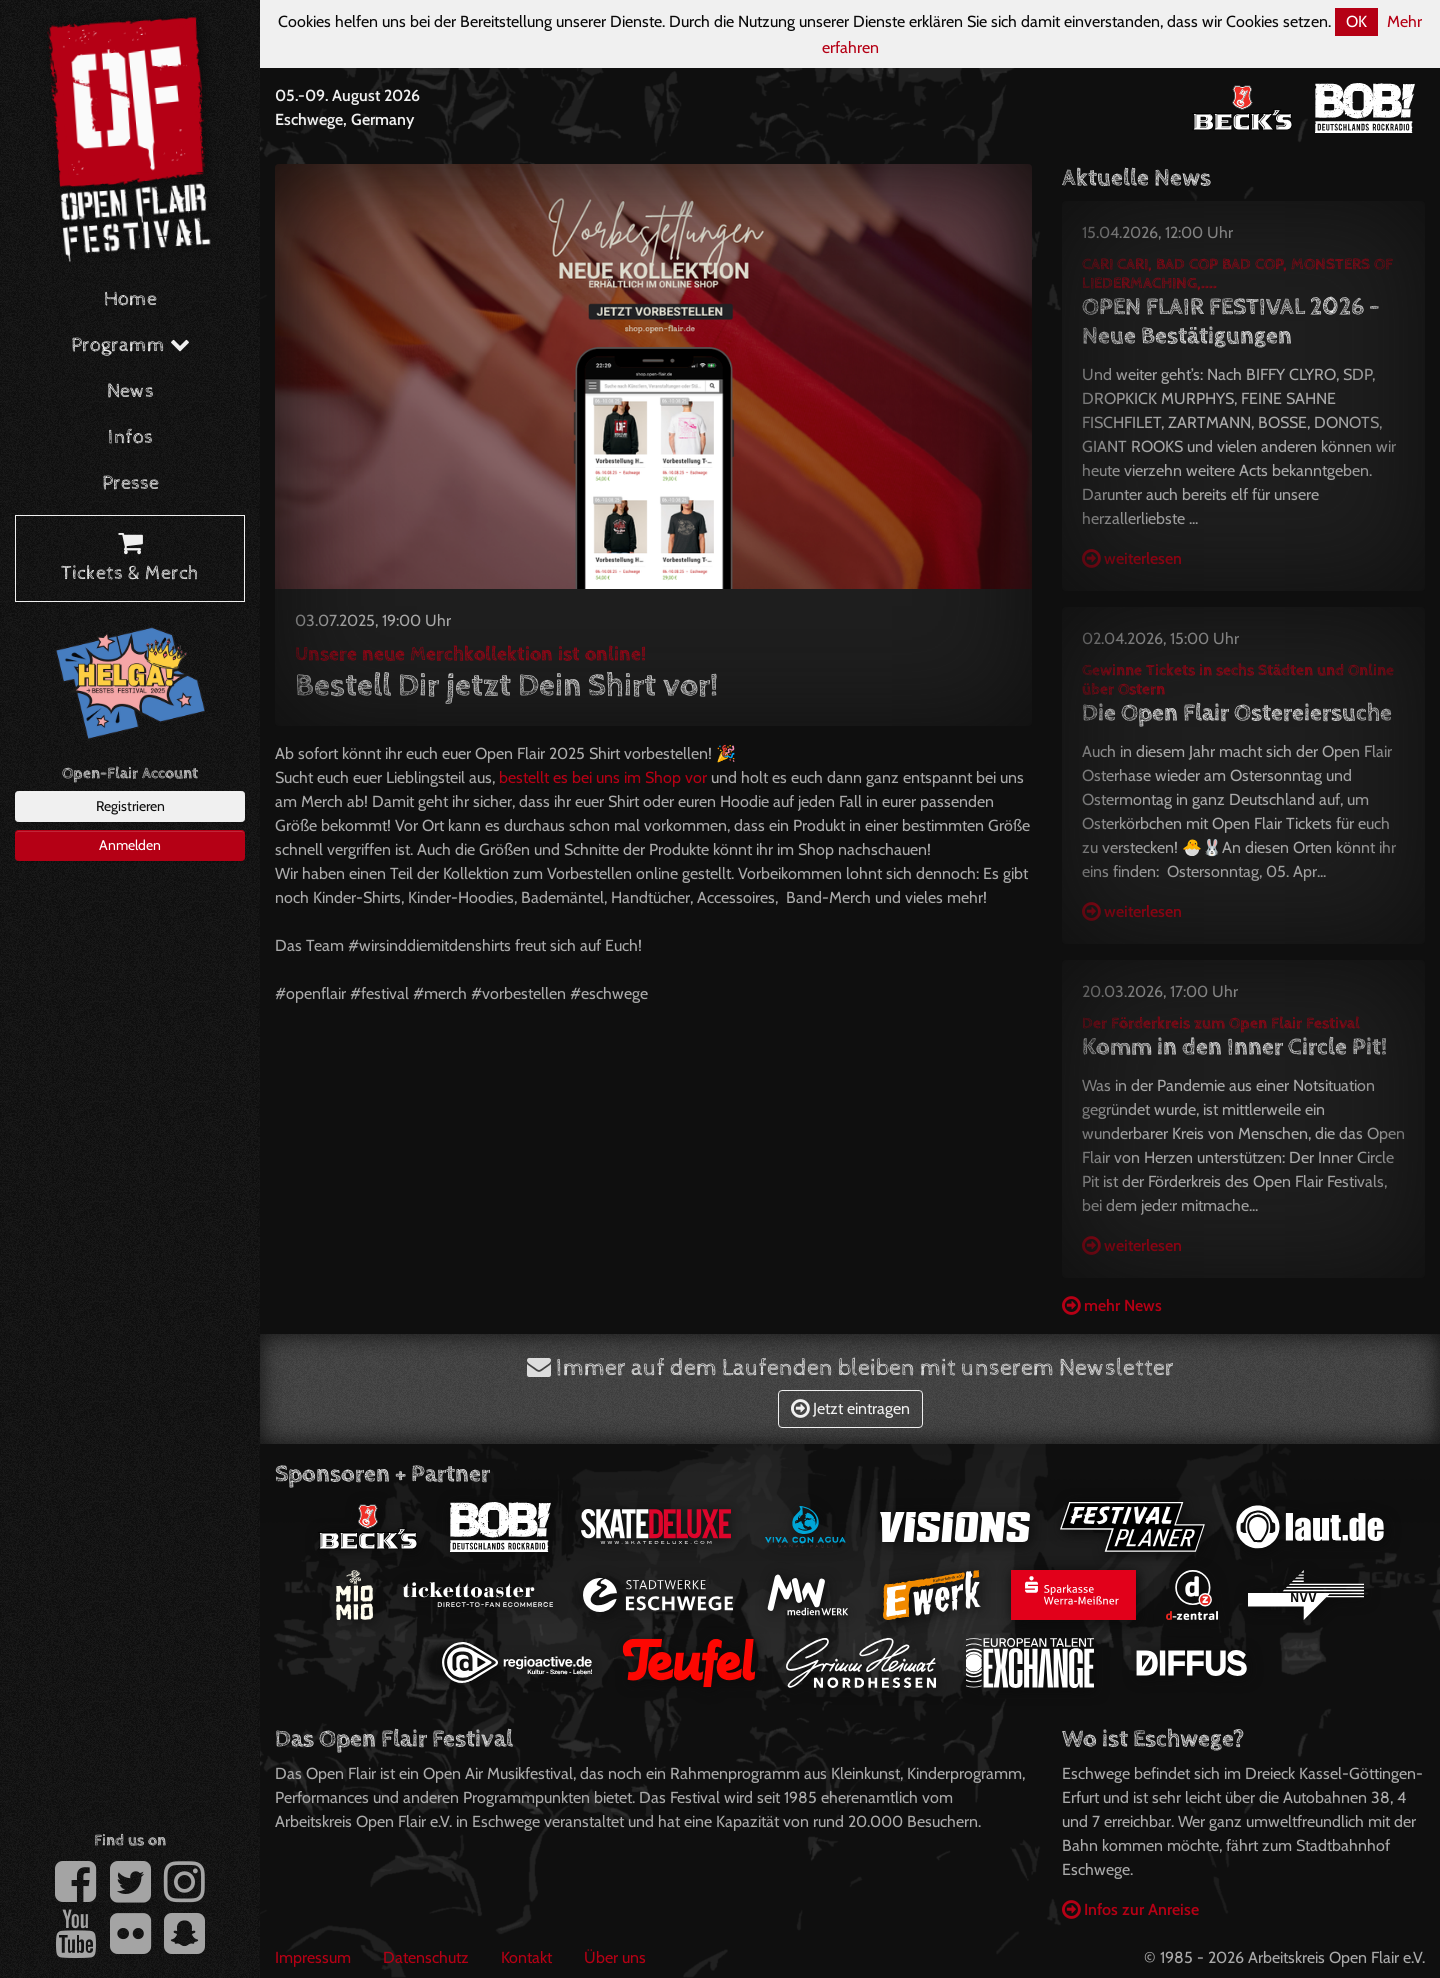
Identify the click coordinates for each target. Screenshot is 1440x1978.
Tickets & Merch (130, 559)
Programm (130, 345)
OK (1356, 21)
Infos (130, 437)
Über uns (615, 1957)
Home (130, 299)
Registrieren (130, 806)
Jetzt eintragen (850, 1408)
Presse (130, 483)
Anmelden (130, 845)
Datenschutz (426, 1957)
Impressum (313, 1957)
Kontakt (526, 1957)
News (130, 391)
